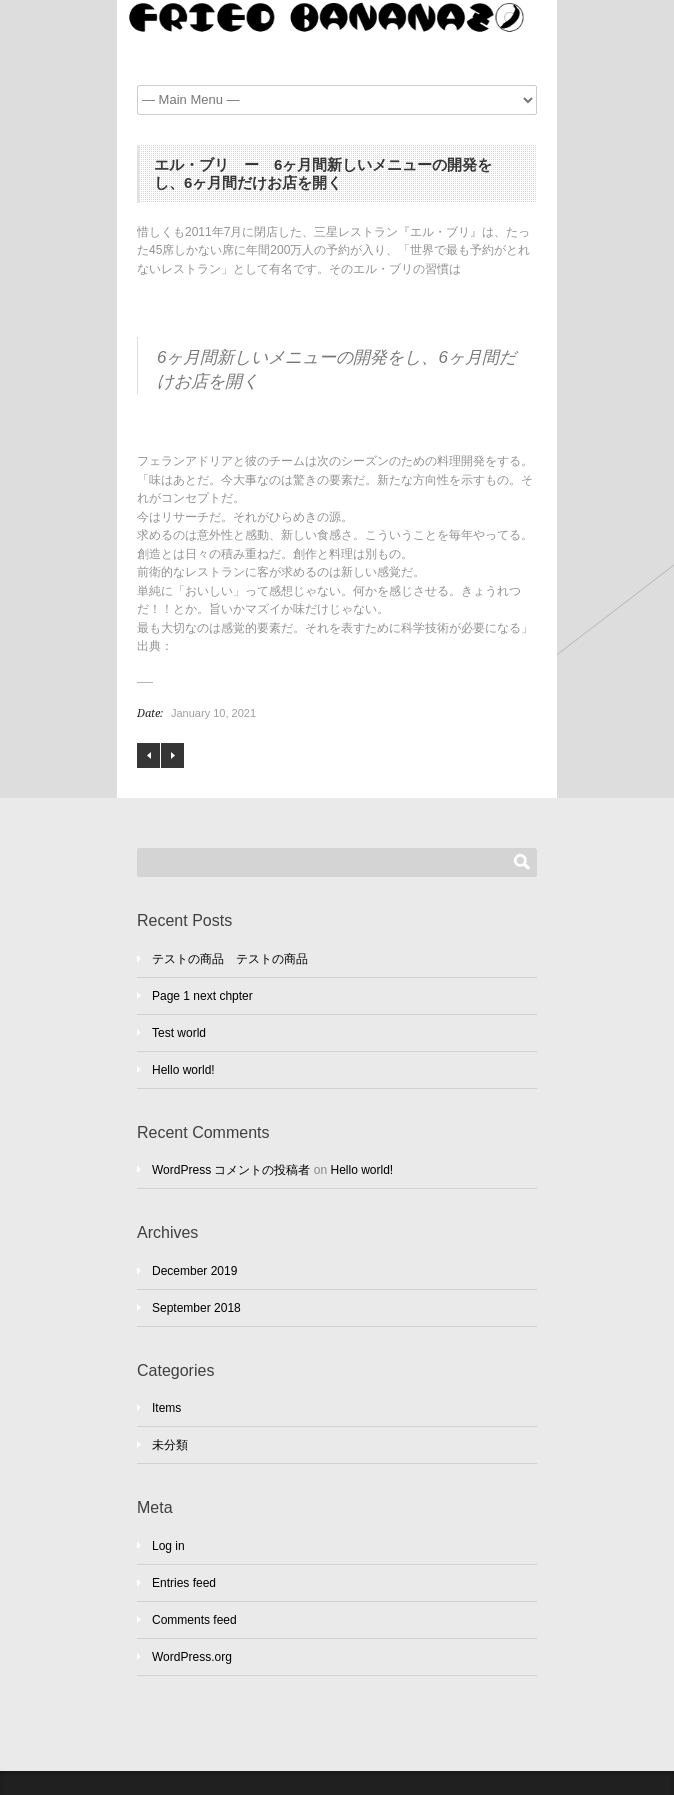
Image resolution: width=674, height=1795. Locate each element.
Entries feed (184, 1583)
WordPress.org (192, 1657)
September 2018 (196, 1308)
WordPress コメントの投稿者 (231, 1170)
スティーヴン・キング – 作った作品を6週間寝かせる (148, 755)
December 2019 (194, 1271)
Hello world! (183, 1070)
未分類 (170, 1445)
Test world (179, 1033)
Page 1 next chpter (202, 996)
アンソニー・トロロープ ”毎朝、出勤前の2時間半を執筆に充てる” (172, 755)
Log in (168, 1546)
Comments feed (194, 1620)
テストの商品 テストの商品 (230, 959)
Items (166, 1408)
